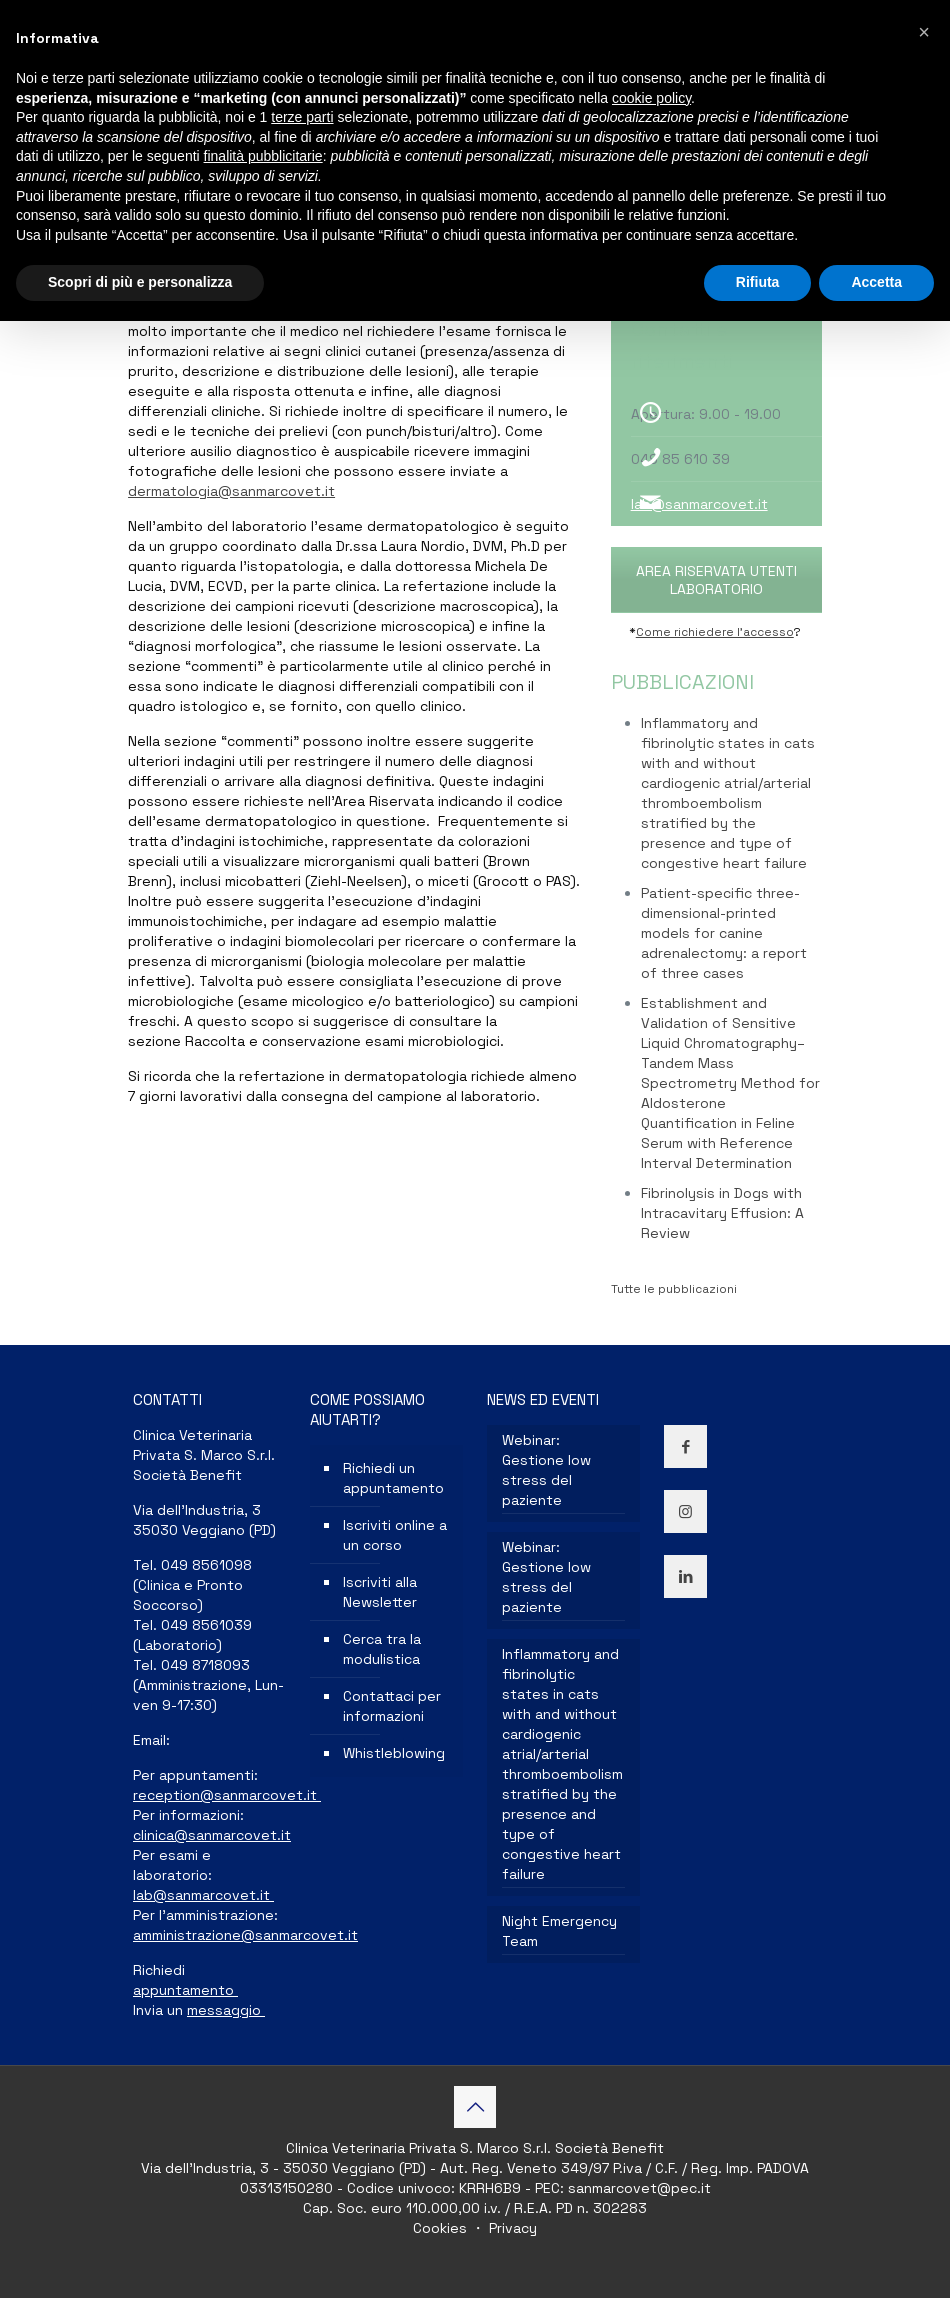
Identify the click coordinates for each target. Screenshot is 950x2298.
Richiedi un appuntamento (393, 1478)
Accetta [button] (876, 282)
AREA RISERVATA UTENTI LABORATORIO (716, 580)
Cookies (442, 2228)
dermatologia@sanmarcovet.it (231, 491)
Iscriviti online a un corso (395, 1535)
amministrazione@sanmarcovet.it (245, 1935)
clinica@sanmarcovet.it (212, 1835)
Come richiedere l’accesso (715, 632)
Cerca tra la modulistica (382, 1649)
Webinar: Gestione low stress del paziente (546, 1470)
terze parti (302, 117)
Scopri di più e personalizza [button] (140, 282)
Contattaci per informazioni (392, 1706)
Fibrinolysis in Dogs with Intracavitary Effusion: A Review (722, 1213)
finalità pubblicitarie (263, 156)
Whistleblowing (394, 1753)
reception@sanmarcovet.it (227, 1795)
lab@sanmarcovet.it (699, 504)
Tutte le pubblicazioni (674, 1289)
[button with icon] (685, 1446)
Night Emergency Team (559, 1931)
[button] (924, 32)
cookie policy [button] (651, 98)
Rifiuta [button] (758, 282)
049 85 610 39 (680, 459)
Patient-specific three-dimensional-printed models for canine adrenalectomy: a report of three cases (724, 933)
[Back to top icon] (475, 2107)
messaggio (226, 2010)
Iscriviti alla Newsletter (380, 1592)
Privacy (511, 2228)
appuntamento (185, 1990)
